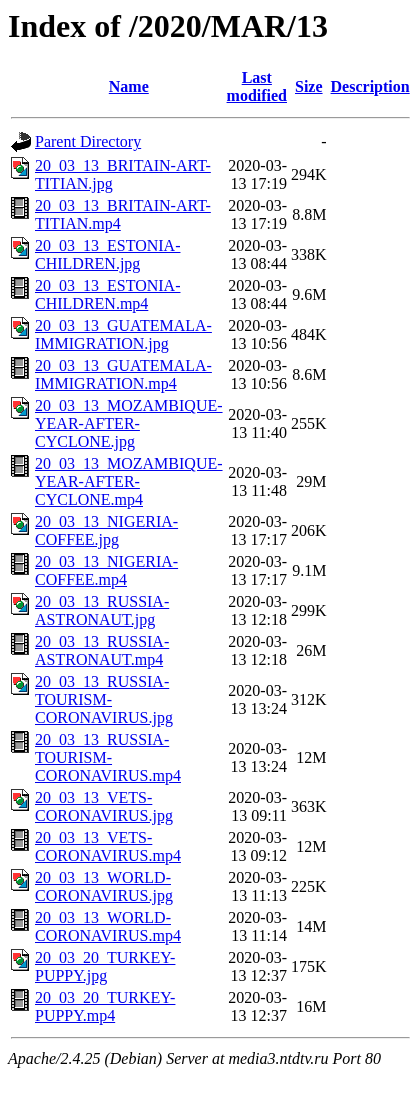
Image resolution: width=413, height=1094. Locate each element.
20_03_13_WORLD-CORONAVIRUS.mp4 (108, 926)
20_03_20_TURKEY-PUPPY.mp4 (105, 1006)
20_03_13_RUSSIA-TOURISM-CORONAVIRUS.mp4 (108, 757)
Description (370, 86)
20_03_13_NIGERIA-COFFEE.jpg (106, 530)
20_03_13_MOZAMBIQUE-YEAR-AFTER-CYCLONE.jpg (129, 423)
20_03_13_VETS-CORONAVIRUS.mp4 (108, 846)
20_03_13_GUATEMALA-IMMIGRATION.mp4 (123, 374)
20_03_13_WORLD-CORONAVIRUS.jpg (104, 886)
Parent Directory (88, 141)
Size (309, 86)
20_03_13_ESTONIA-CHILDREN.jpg (107, 254)
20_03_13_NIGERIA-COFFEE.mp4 (106, 570)
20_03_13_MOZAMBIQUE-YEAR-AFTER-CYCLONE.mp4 (129, 481)
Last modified (257, 86)
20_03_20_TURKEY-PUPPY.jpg (105, 966)
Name (129, 86)
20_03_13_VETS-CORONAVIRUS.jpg (104, 806)
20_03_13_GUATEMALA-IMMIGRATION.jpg (123, 334)
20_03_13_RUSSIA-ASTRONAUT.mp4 (102, 650)
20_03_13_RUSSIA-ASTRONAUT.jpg (102, 610)
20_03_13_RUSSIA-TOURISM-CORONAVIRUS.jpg (104, 699)
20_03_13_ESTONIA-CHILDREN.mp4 (107, 294)
